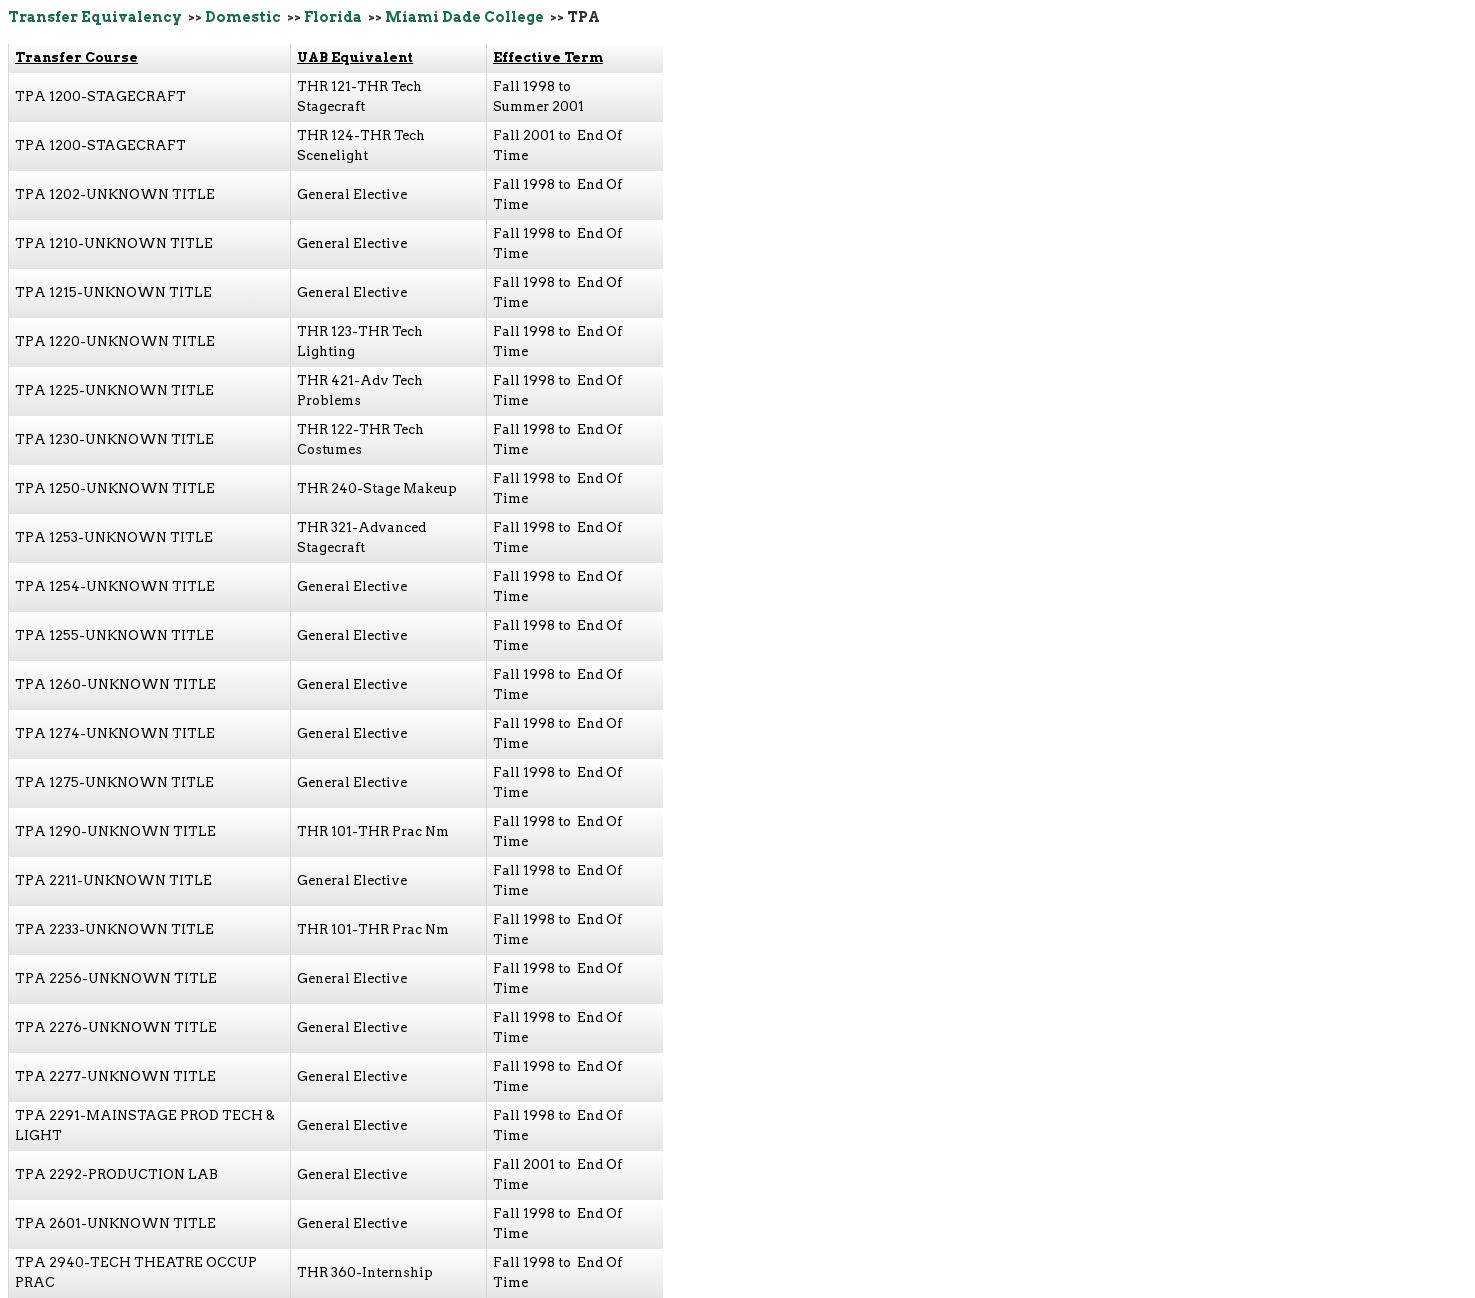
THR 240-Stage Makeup (377, 488)
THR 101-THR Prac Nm (373, 831)
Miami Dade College (464, 17)
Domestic (243, 17)
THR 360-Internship (365, 1272)
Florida (333, 17)
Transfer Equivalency (95, 17)
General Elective (352, 194)
